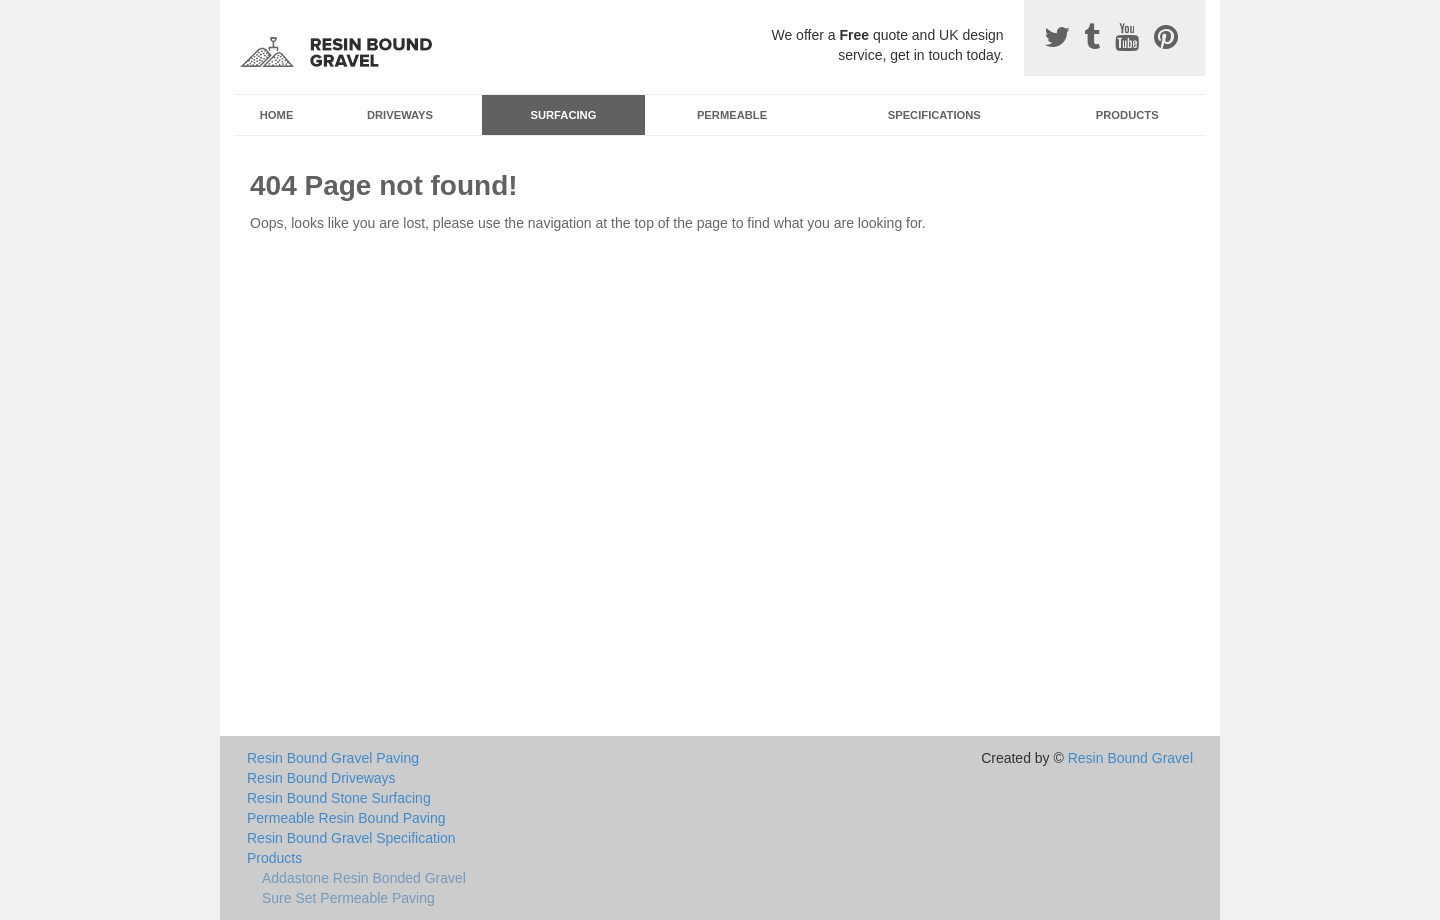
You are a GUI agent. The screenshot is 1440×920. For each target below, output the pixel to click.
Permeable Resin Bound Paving (346, 818)
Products (1127, 115)
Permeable (732, 115)
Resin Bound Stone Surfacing (339, 798)
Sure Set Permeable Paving (348, 898)
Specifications (934, 115)
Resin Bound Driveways (321, 778)
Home (277, 115)
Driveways (400, 115)
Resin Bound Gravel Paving (333, 758)
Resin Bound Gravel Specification (351, 838)
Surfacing (564, 115)
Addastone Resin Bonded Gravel (364, 878)
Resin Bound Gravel (1130, 758)
